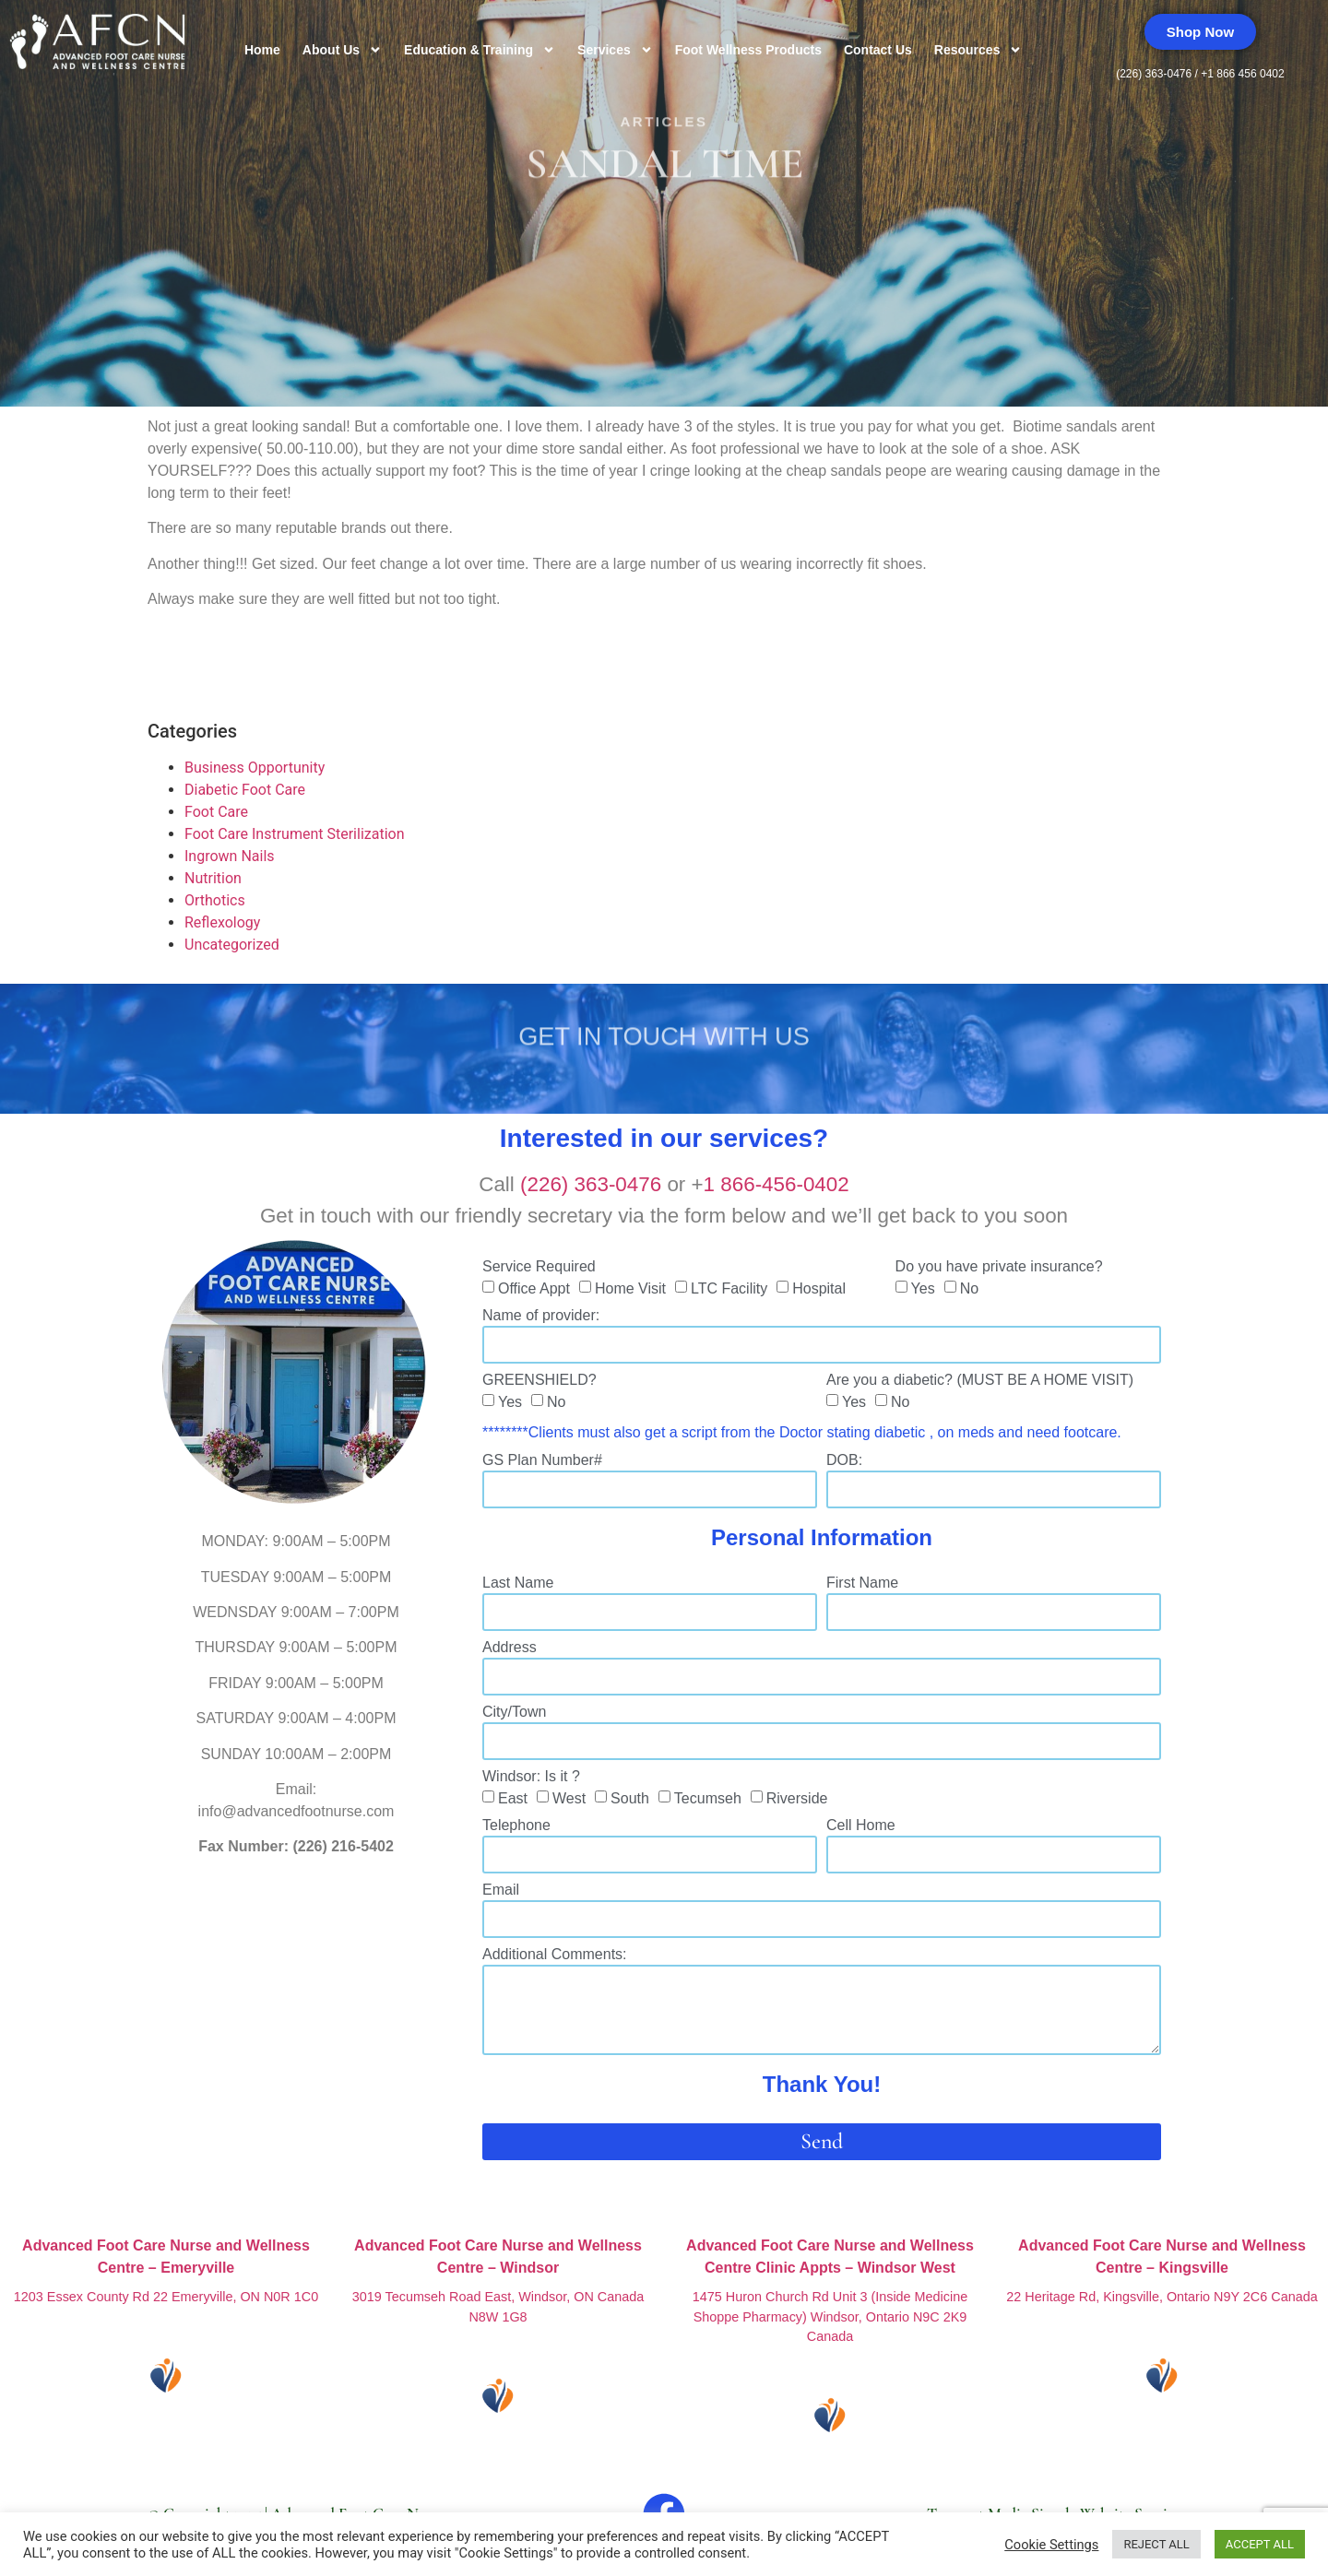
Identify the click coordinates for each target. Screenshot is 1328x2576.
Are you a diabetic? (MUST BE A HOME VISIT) (979, 1380)
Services (615, 50)
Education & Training (479, 50)
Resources (978, 50)
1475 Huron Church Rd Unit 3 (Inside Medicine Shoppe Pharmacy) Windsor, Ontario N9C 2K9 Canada (830, 2316)
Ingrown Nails (229, 856)
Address (509, 1647)
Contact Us (878, 49)
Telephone (516, 1825)
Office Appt (534, 1288)
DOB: (844, 1460)
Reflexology (222, 922)
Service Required (539, 1266)
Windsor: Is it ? (531, 1776)
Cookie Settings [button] (1051, 2544)
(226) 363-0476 (1155, 73)
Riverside (797, 1798)
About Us (342, 50)
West (569, 1798)
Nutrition (213, 878)
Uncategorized (231, 944)
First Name (862, 1583)
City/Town (514, 1712)
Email (500, 1890)
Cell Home (860, 1825)
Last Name (517, 1583)
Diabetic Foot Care (244, 789)
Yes (923, 1288)
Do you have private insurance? (999, 1266)
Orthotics (214, 900)
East (513, 1798)
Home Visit (630, 1288)
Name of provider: (540, 1315)
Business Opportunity (254, 767)
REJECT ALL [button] (1156, 2544)
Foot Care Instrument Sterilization (294, 834)
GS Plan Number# (542, 1460)
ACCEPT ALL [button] (1260, 2544)
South (630, 1798)
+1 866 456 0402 (1242, 73)
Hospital (819, 1288)
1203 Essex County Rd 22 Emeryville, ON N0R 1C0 (166, 2296)
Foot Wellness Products (748, 49)
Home (262, 49)
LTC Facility (729, 1288)
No (969, 1288)
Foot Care (216, 812)
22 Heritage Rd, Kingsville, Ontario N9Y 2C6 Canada (1161, 2296)
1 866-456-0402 (776, 1184)
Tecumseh (707, 1798)
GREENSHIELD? (539, 1380)
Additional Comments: (554, 1954)
